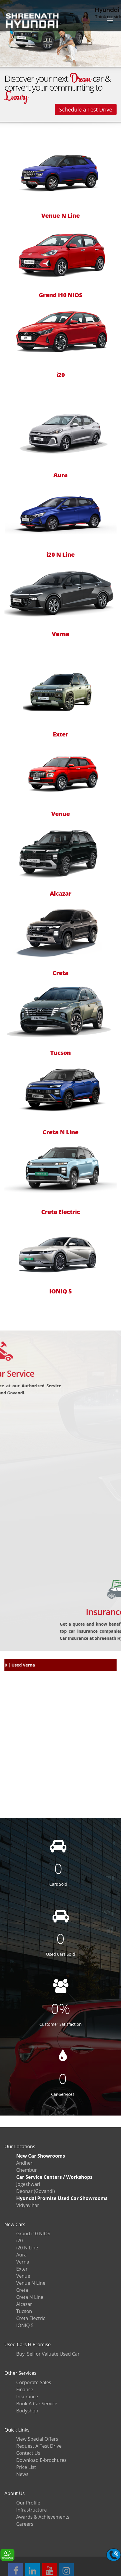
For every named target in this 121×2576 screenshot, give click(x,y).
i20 (60, 375)
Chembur (26, 2170)
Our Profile (28, 2502)
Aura (60, 475)
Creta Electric (60, 1212)
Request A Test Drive (39, 2446)
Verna (60, 634)
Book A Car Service (36, 2403)
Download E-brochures (41, 2460)
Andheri (25, 2163)
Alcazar (60, 893)
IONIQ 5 (60, 1291)
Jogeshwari (28, 2184)
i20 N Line (60, 554)
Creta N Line (60, 1132)
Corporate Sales (33, 2382)
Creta (60, 973)
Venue (60, 814)
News (22, 2474)
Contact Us (28, 2453)
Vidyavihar (27, 2205)
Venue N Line (60, 215)
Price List (26, 2467)
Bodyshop (27, 2410)
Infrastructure (31, 2510)
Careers (24, 2524)
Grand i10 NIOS (60, 295)
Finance (24, 2389)
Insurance (27, 2396)
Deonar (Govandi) (35, 2191)
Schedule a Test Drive (85, 109)
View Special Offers (37, 2439)
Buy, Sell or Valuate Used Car (48, 2354)
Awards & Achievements (42, 2517)
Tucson (60, 1053)
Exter (60, 734)
